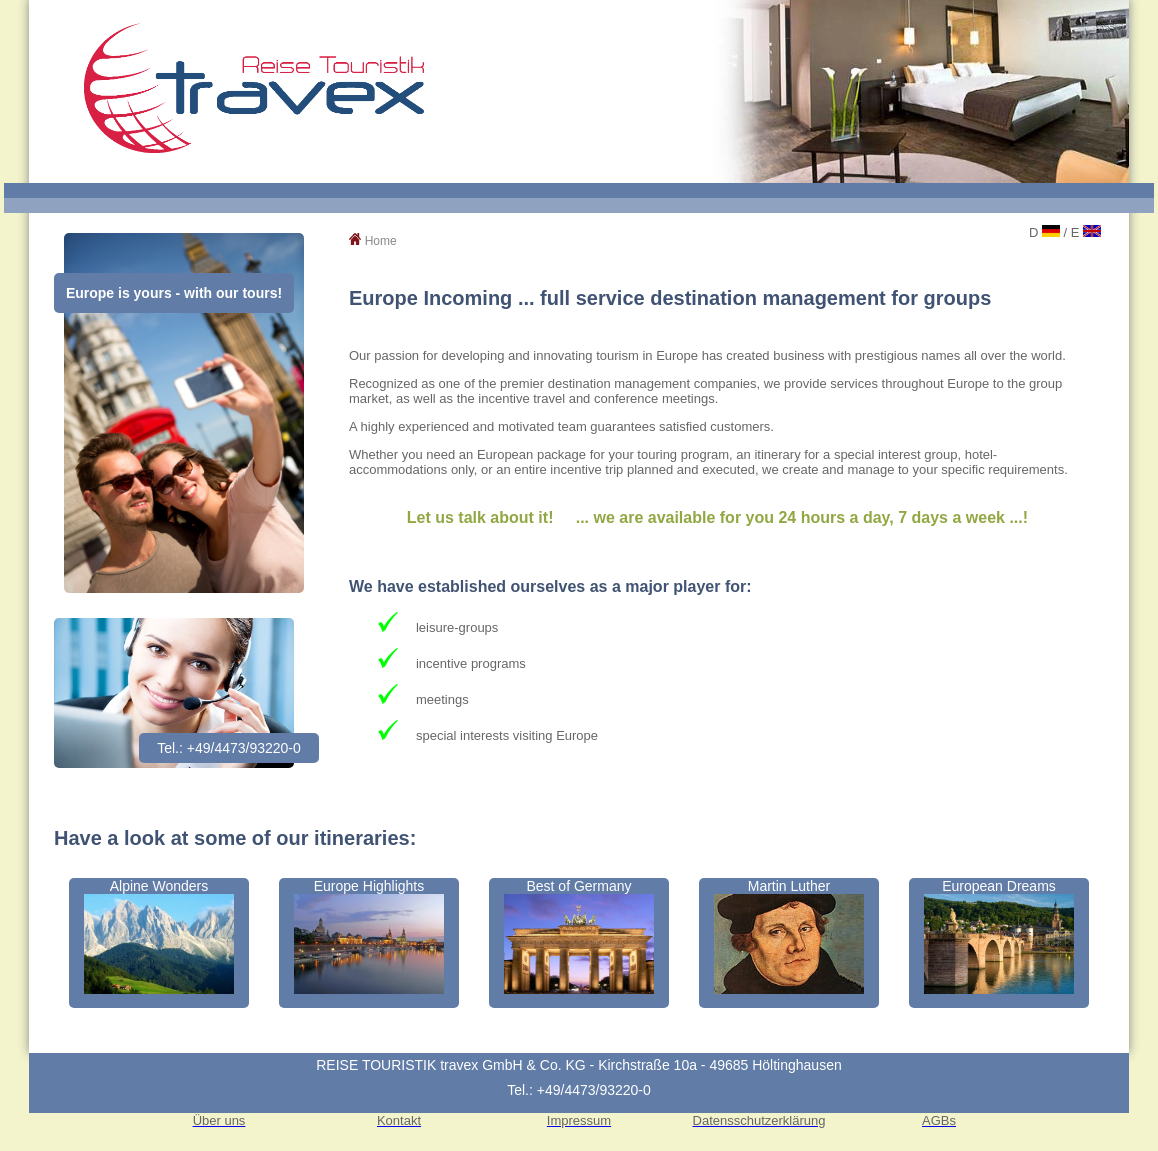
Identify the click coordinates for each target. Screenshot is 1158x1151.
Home (381, 241)
